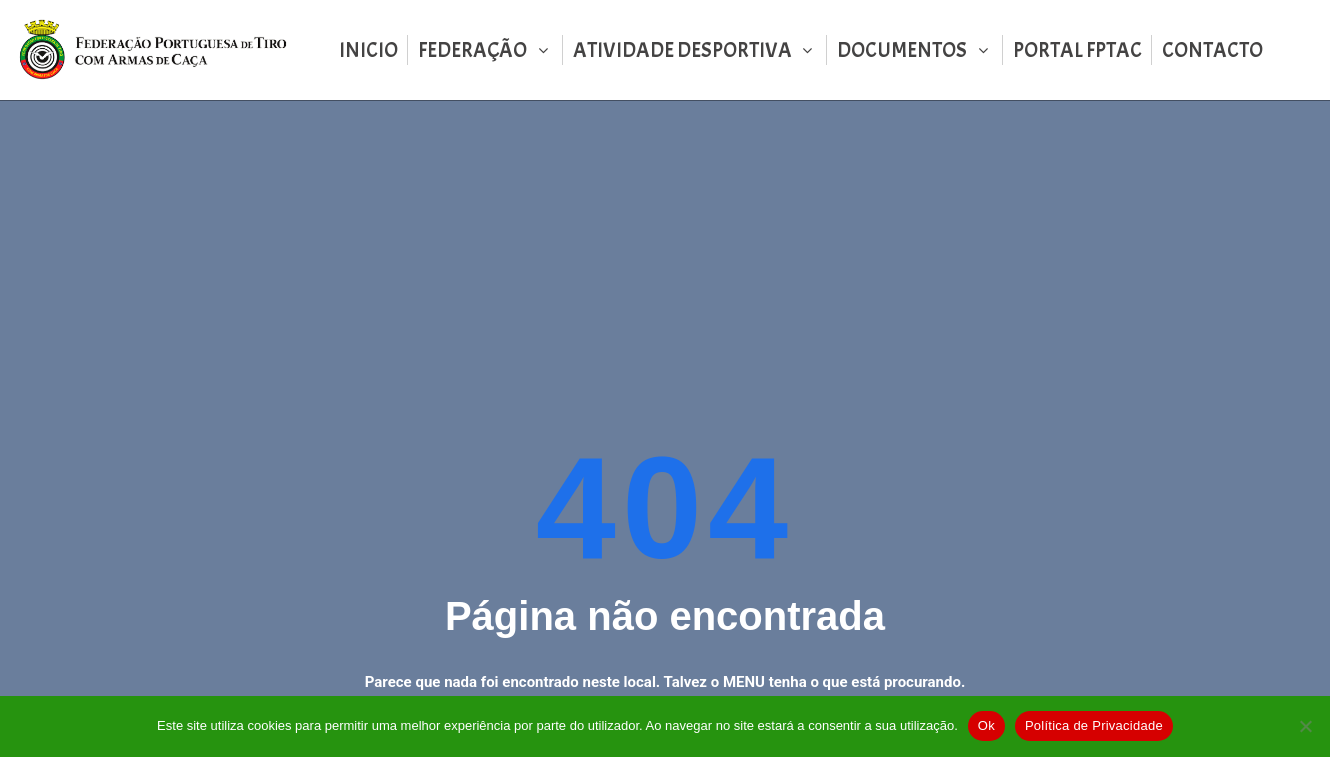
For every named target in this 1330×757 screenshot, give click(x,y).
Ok (986, 725)
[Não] (1305, 726)
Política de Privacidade (1094, 725)
